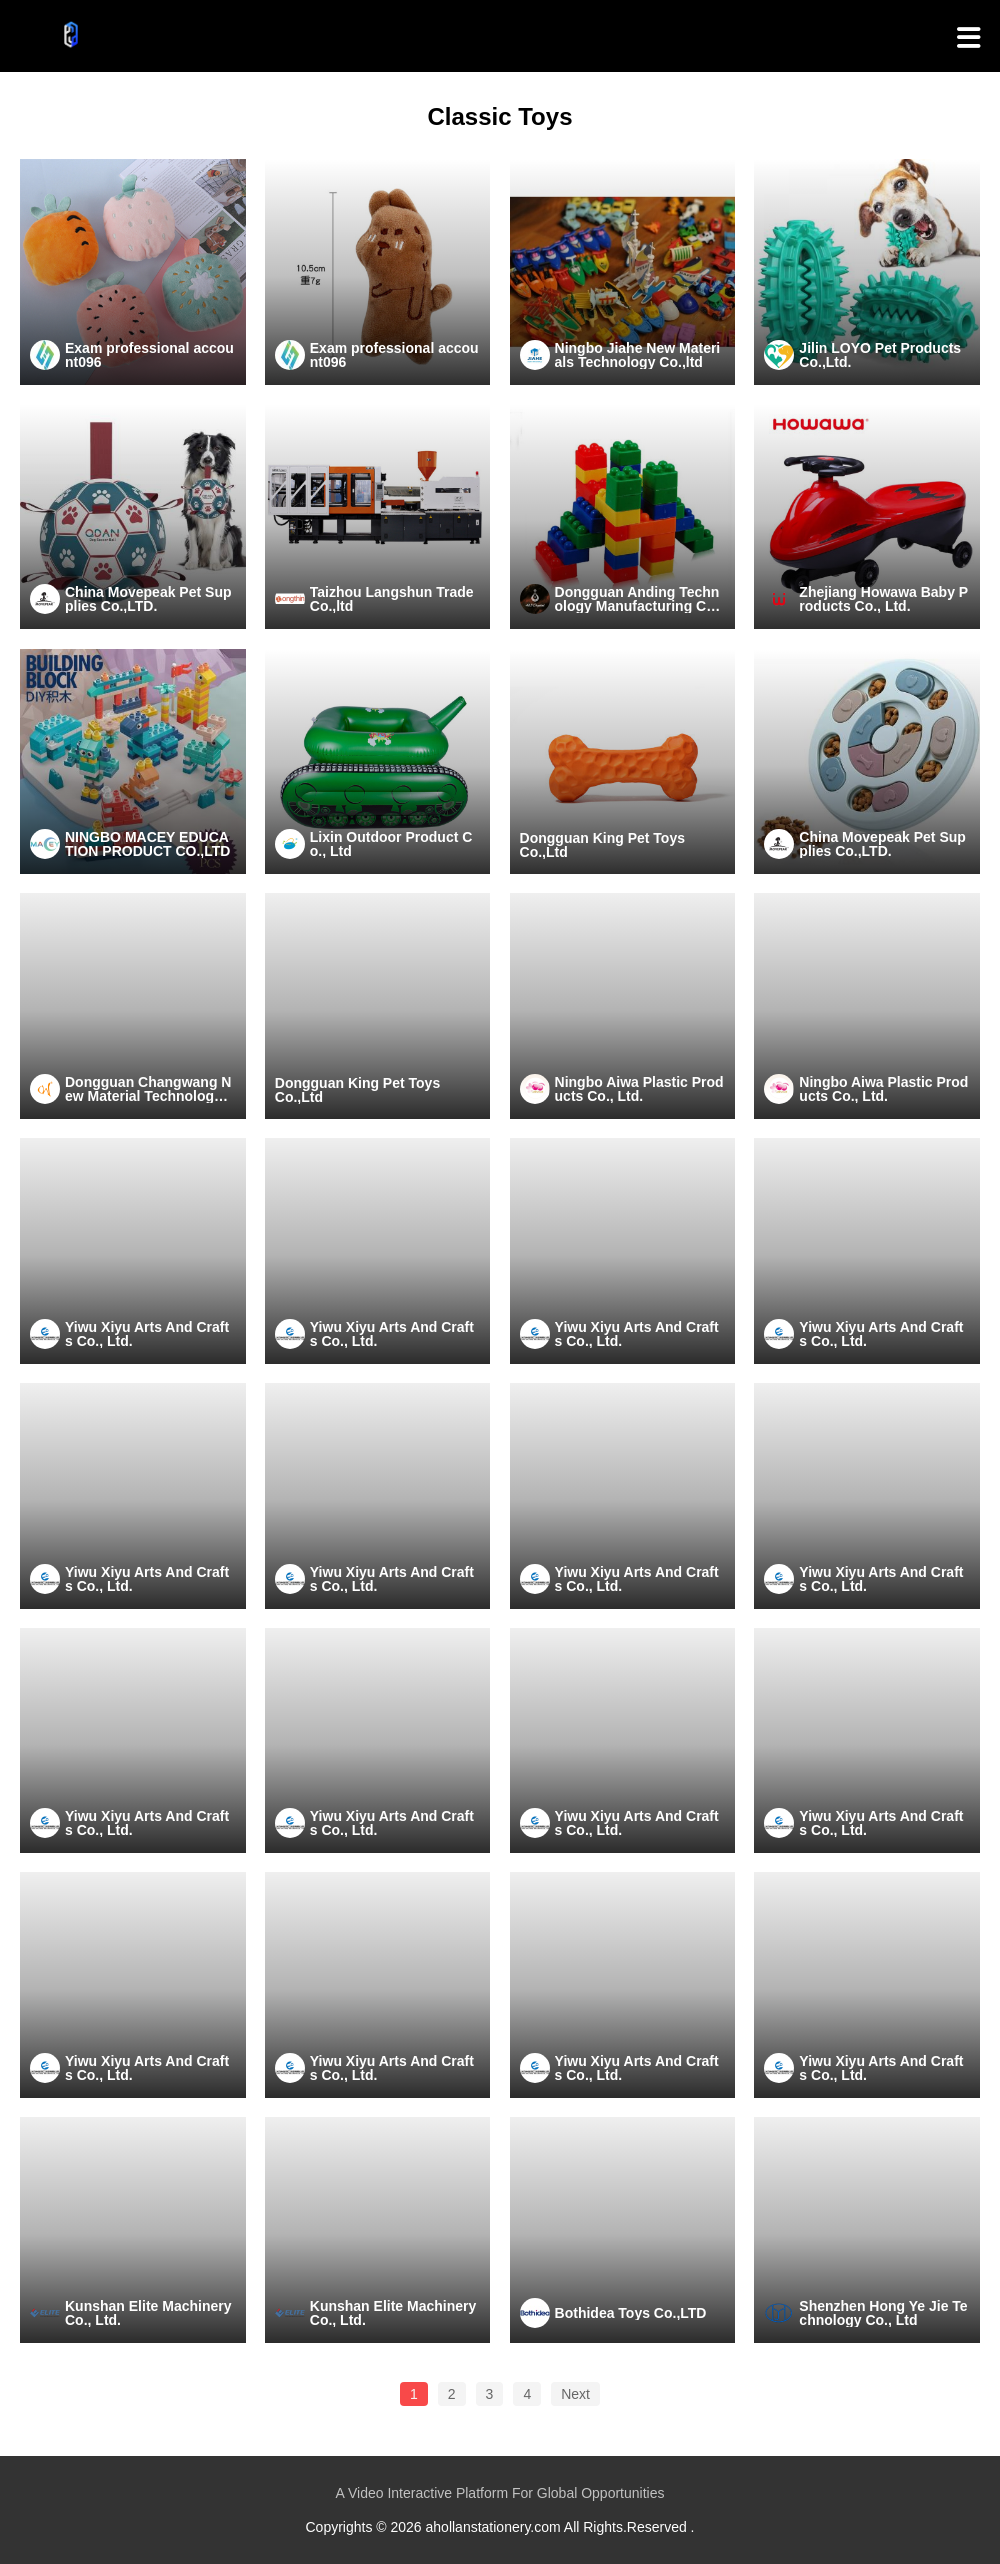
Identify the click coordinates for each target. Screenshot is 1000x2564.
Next (575, 2394)
